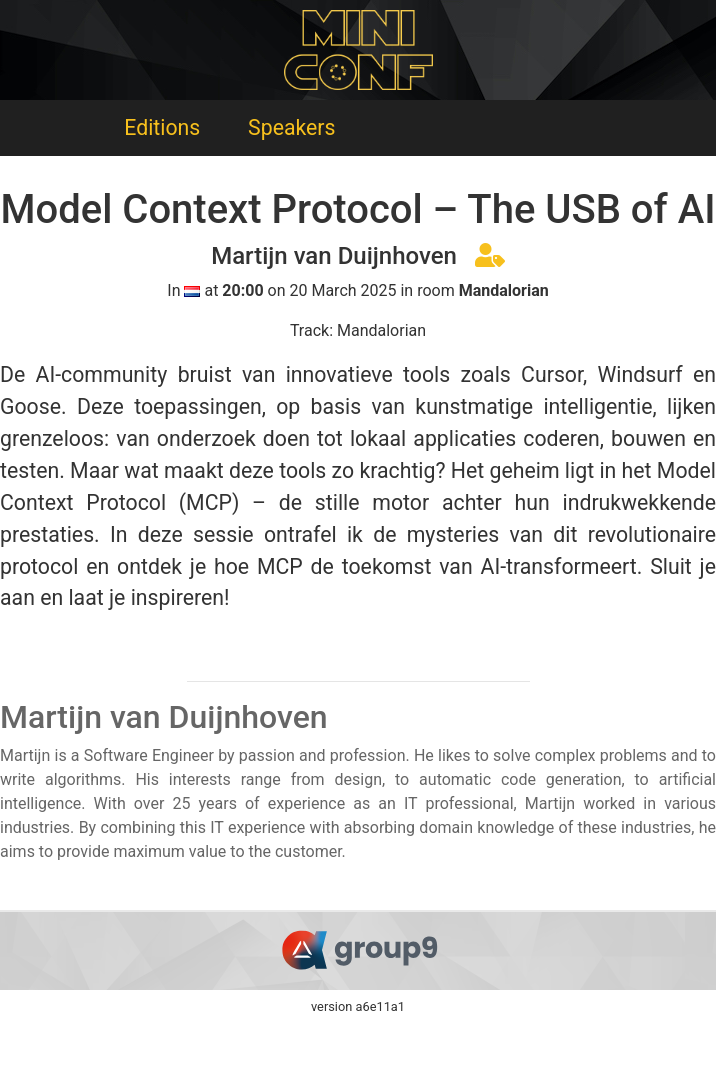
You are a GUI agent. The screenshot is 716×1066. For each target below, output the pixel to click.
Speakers (291, 127)
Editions (162, 127)
